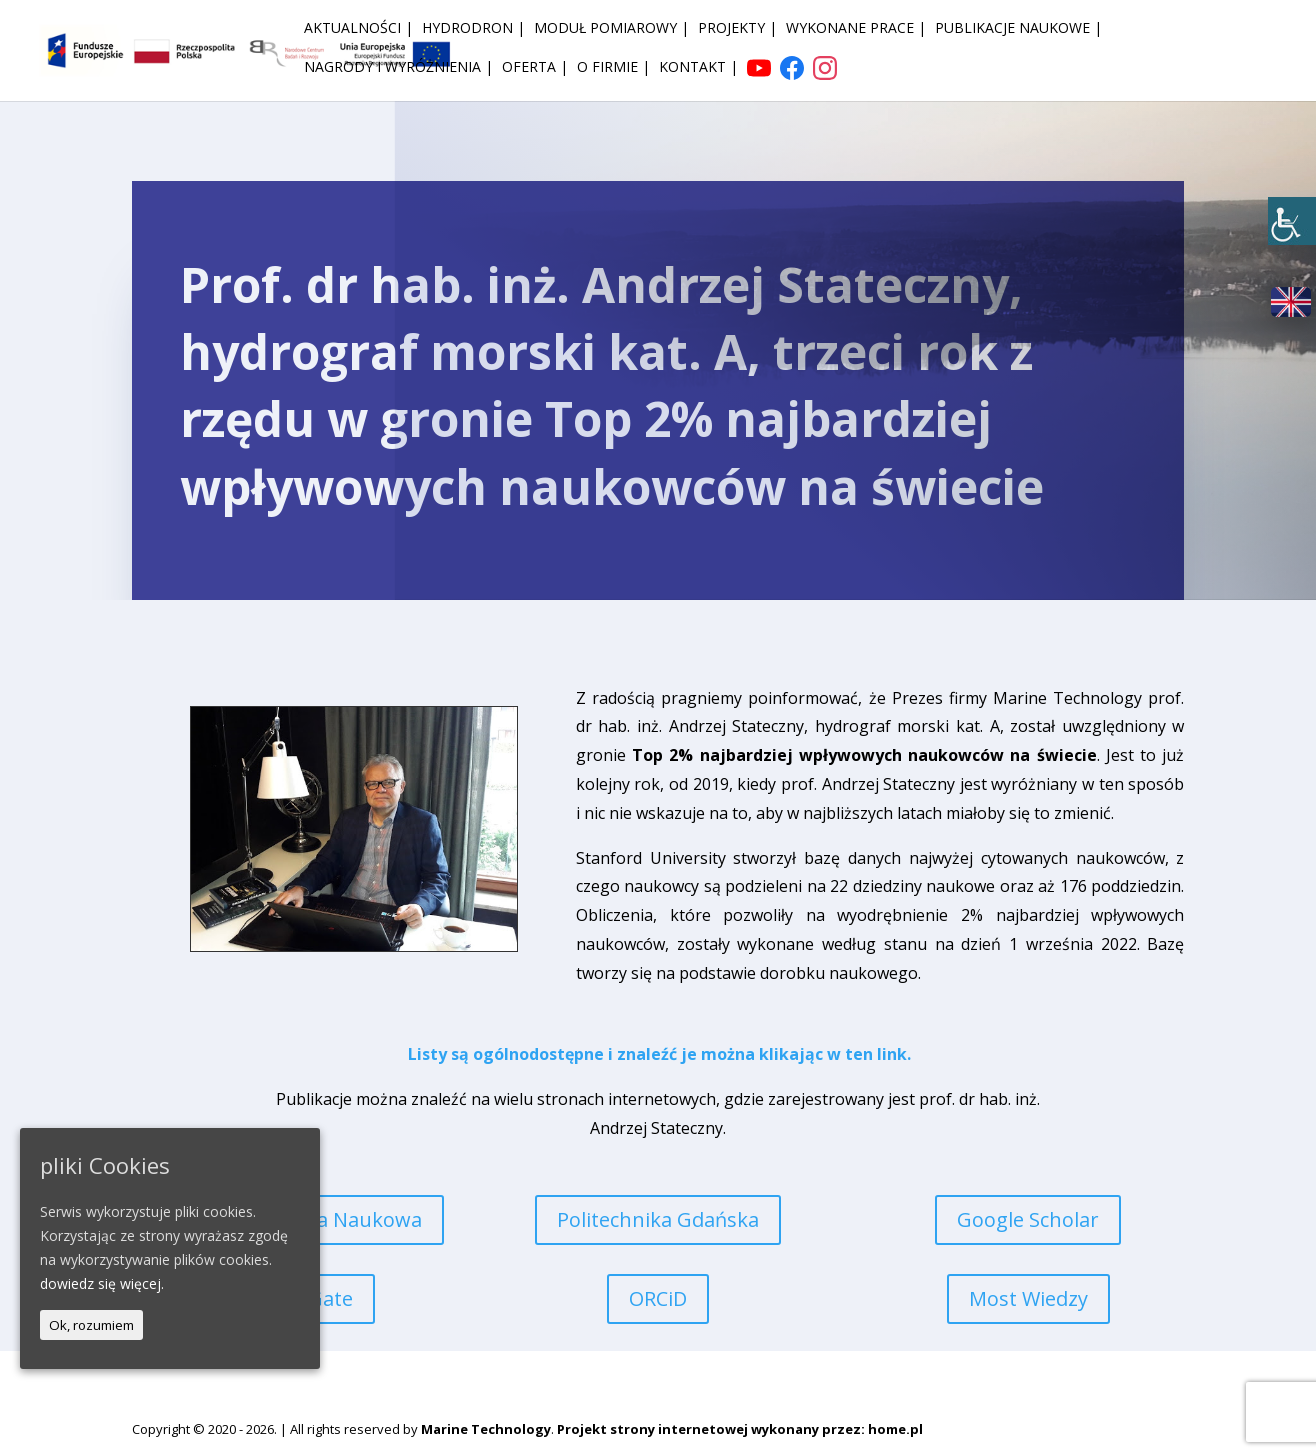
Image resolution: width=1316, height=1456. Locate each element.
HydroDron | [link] (473, 29)
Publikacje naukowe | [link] (1018, 29)
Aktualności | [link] (358, 29)
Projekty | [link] (737, 29)
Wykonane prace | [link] (856, 29)
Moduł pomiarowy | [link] (611, 29)
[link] (1292, 221)
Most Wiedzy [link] (1028, 1298)
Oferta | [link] (535, 68)
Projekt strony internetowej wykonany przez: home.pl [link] (740, 1429)
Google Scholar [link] (1028, 1219)
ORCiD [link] (658, 1298)
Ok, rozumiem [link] (91, 1325)
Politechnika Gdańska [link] (658, 1219)
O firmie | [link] (613, 68)
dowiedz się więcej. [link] (102, 1283)
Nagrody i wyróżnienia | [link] (398, 68)
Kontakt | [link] (698, 68)
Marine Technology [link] (486, 1429)
